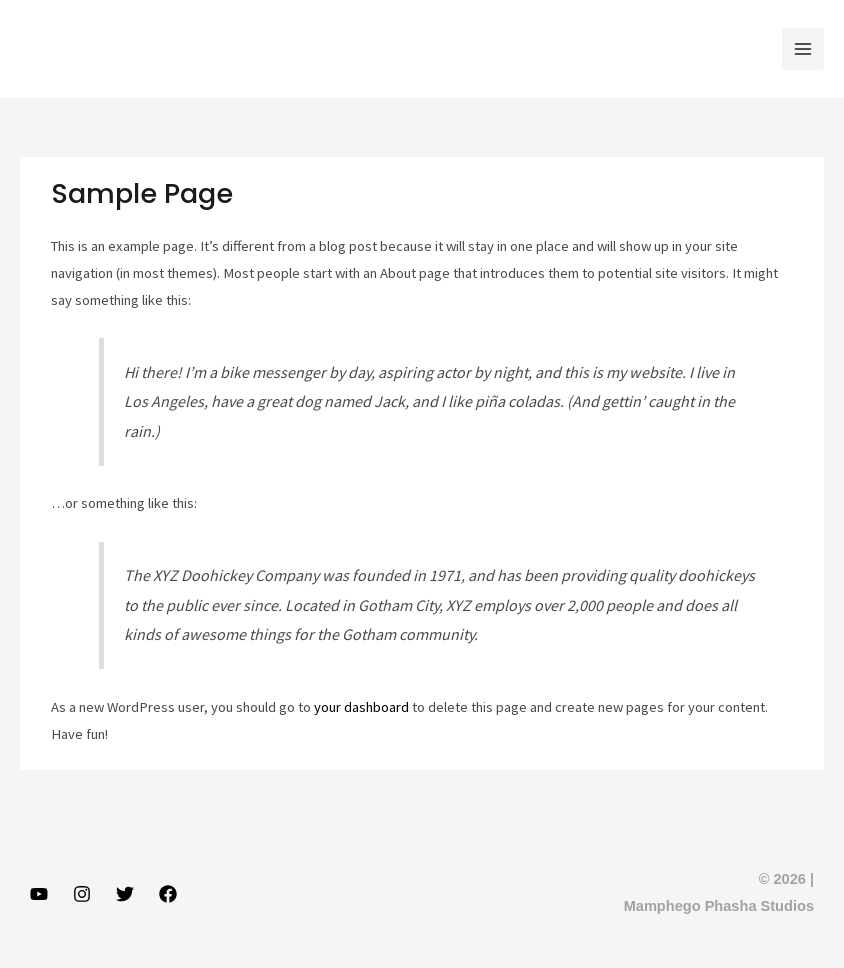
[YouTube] (39, 894)
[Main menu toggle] (803, 49)
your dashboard (361, 707)
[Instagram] (82, 894)
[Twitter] (125, 894)
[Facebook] (168, 894)
